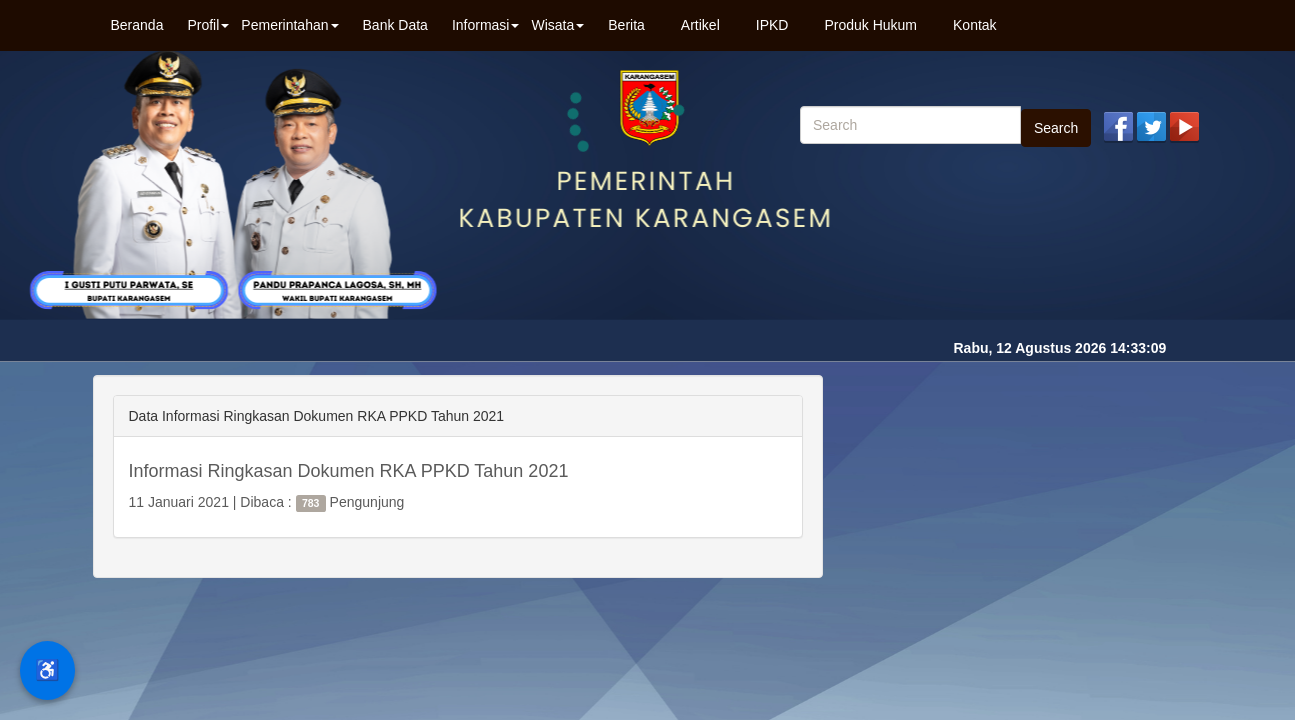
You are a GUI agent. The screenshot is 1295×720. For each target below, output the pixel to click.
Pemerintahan (289, 25)
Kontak (975, 25)
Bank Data (395, 25)
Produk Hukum (870, 25)
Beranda (137, 25)
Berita (626, 25)
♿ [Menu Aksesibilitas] (47, 670)
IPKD (772, 25)
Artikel (700, 25)
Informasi (486, 25)
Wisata (557, 25)
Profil (208, 25)
